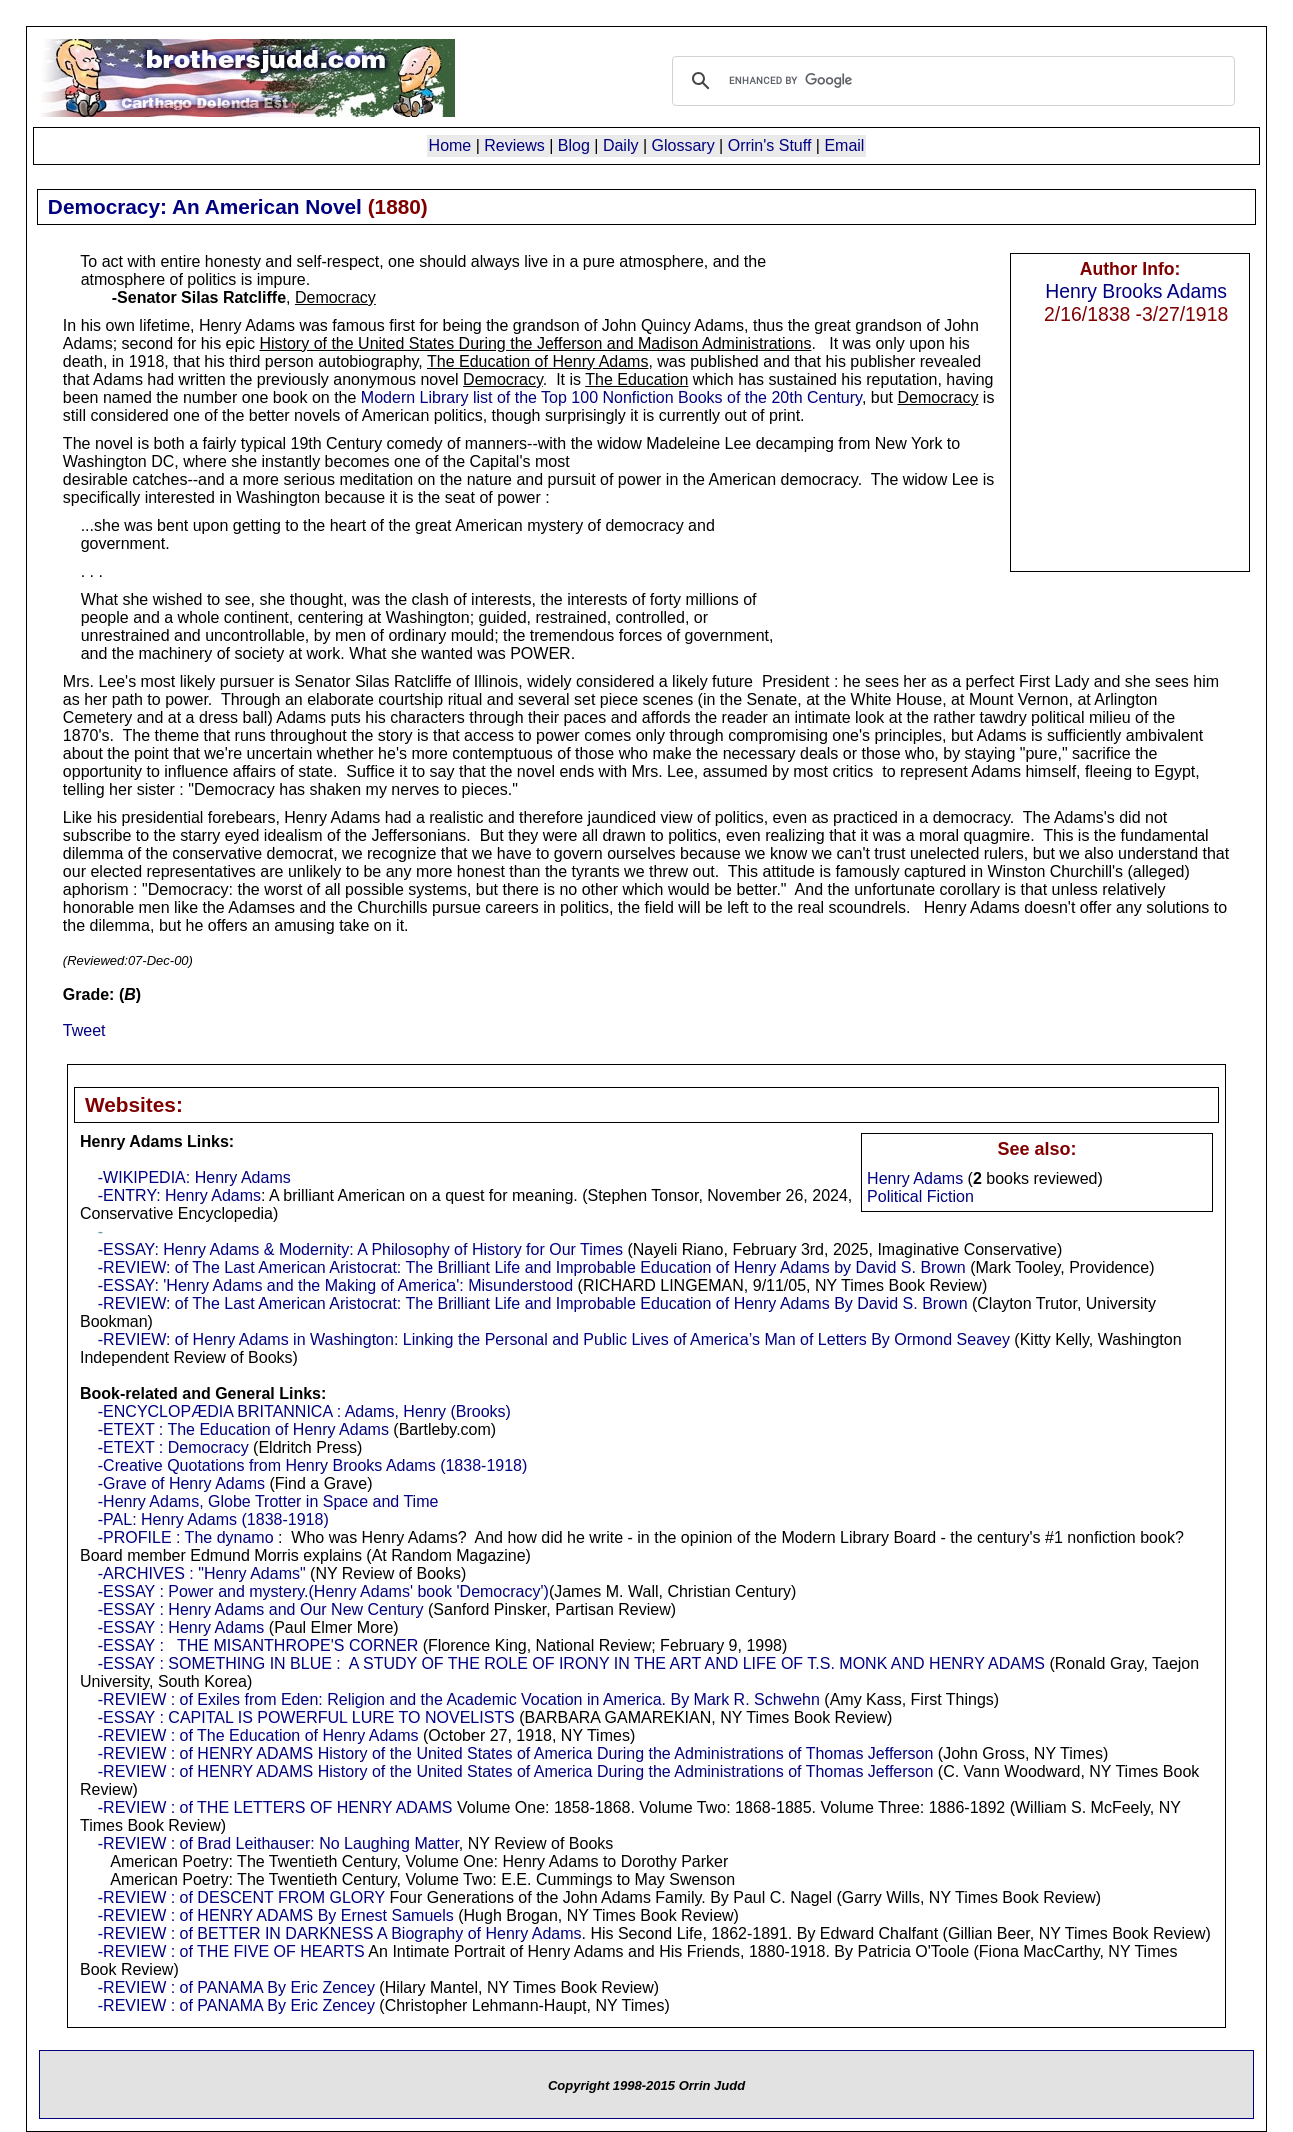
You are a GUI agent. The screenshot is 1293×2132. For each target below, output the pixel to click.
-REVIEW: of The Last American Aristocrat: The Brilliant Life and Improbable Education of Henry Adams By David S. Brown (533, 1303)
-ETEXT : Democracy (173, 1447)
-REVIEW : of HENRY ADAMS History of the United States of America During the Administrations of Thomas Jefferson (516, 1753)
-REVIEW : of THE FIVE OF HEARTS (231, 1951)
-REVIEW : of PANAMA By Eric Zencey (236, 1987)
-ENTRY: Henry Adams (179, 1195)
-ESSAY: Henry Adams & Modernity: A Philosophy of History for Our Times (360, 1249)
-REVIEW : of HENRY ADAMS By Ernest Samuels (276, 1915)
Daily (621, 145)
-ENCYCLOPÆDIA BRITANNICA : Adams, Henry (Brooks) (304, 1411)
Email (844, 145)
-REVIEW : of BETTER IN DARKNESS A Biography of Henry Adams (340, 1933)
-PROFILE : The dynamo (186, 1537)
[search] (951, 81)
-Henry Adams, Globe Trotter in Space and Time (268, 1501)
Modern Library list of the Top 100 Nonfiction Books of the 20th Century (611, 397)
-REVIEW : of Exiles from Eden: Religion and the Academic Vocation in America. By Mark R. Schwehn (459, 1699)
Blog (574, 145)
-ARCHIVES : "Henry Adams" (202, 1573)
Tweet (84, 1030)
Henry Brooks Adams (1136, 291)
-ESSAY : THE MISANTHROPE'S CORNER (258, 1645)
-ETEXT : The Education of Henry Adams (243, 1429)
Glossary (683, 145)
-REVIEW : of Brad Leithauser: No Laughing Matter (278, 1843)
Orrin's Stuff (770, 145)
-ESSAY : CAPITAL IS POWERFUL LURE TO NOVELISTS (306, 1717)
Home (450, 145)
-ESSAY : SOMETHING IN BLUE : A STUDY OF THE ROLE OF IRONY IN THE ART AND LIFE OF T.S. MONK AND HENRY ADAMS (571, 1663)
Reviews (514, 145)
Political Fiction (920, 1196)
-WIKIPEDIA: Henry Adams (194, 1177)
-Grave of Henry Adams (181, 1483)
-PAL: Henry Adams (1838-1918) (213, 1519)
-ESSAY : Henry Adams (181, 1627)
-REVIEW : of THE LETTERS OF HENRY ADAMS (275, 1807)
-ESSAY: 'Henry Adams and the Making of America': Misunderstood (335, 1285)
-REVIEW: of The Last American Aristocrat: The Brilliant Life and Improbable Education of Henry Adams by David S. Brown (532, 1267)
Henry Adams (915, 1178)
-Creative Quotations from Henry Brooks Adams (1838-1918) (313, 1465)
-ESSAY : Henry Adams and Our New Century (261, 1609)
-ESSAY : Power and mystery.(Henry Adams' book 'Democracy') (323, 1591)
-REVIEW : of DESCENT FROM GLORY (241, 1897)
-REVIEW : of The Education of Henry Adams (258, 1735)
